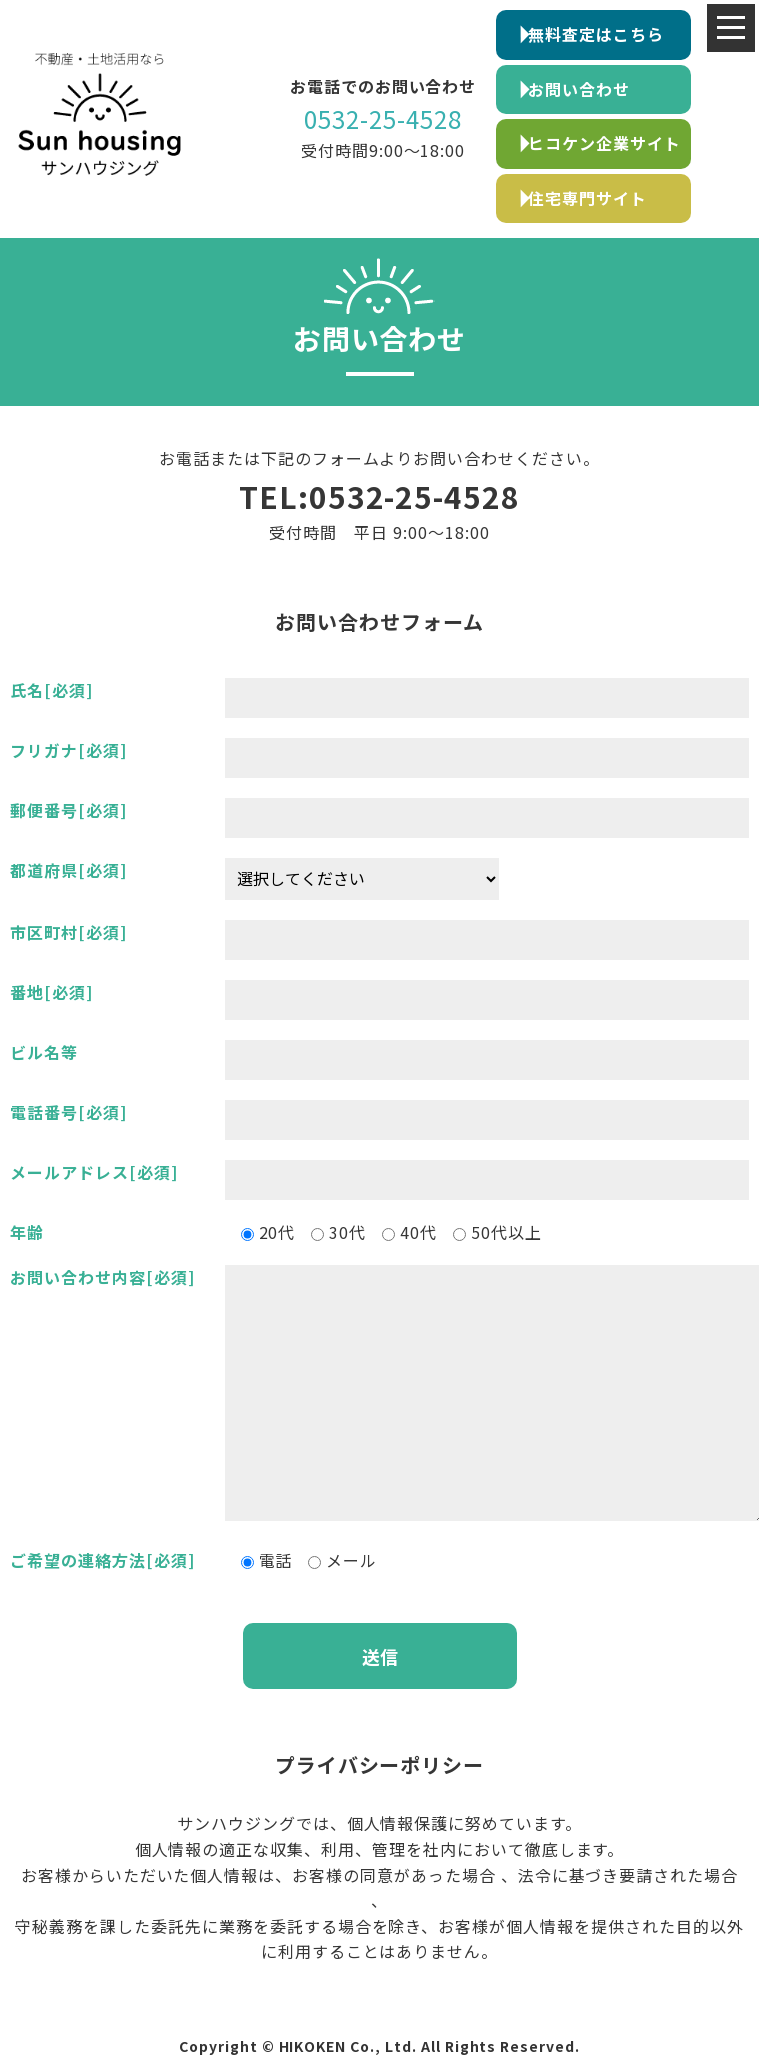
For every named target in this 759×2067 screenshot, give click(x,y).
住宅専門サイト (587, 198)
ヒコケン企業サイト (604, 143)
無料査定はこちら (596, 34)
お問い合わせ (579, 89)
